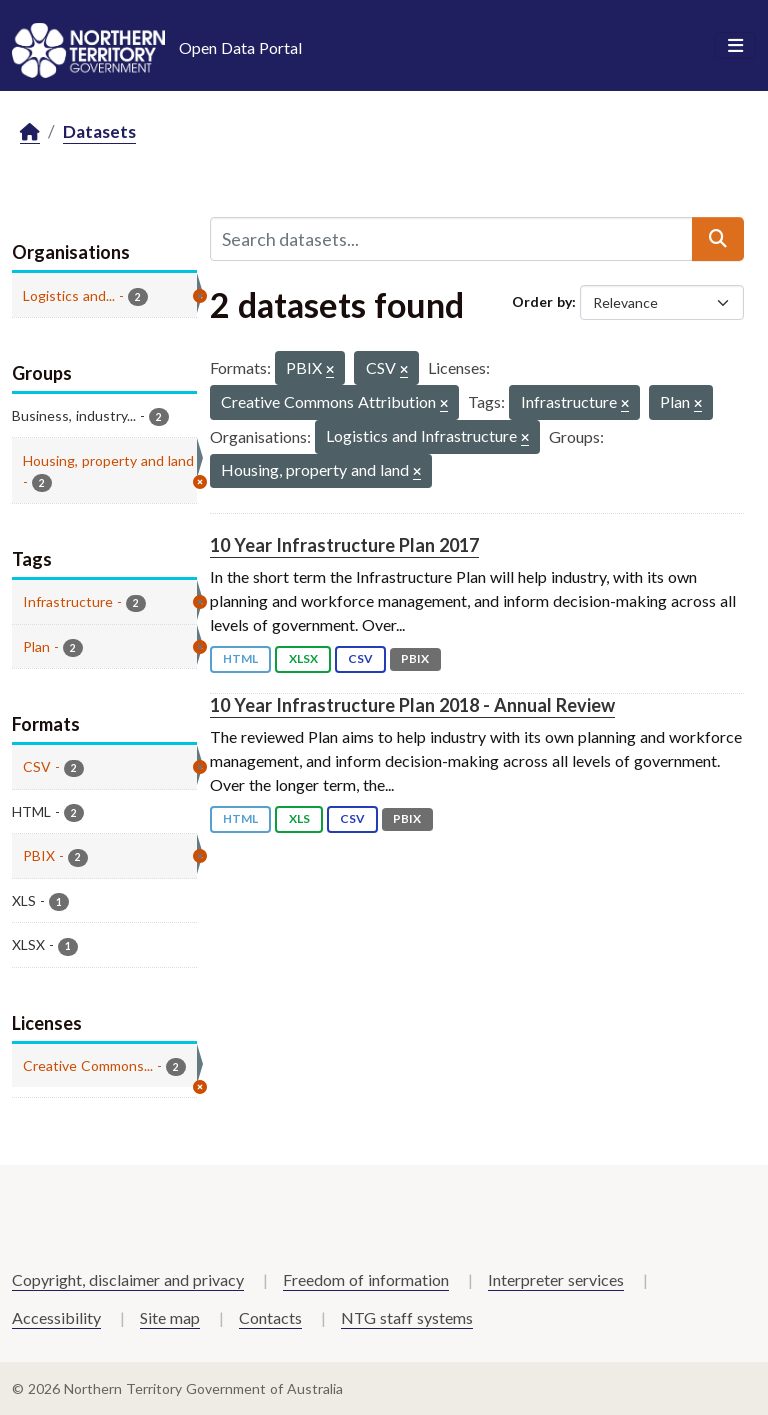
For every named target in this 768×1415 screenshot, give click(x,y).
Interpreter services (556, 1279)
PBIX (415, 658)
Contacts (270, 1317)
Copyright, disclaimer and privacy (128, 1279)
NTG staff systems (407, 1317)
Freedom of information (366, 1279)
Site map (170, 1317)
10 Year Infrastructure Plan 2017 (344, 545)
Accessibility (56, 1317)
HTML (240, 658)
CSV (360, 658)
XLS (299, 818)
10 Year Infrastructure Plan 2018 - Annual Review (412, 705)
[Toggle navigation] (735, 46)
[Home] (30, 132)
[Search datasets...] (451, 239)
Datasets (99, 131)
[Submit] (718, 239)
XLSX (303, 658)
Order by (542, 301)
